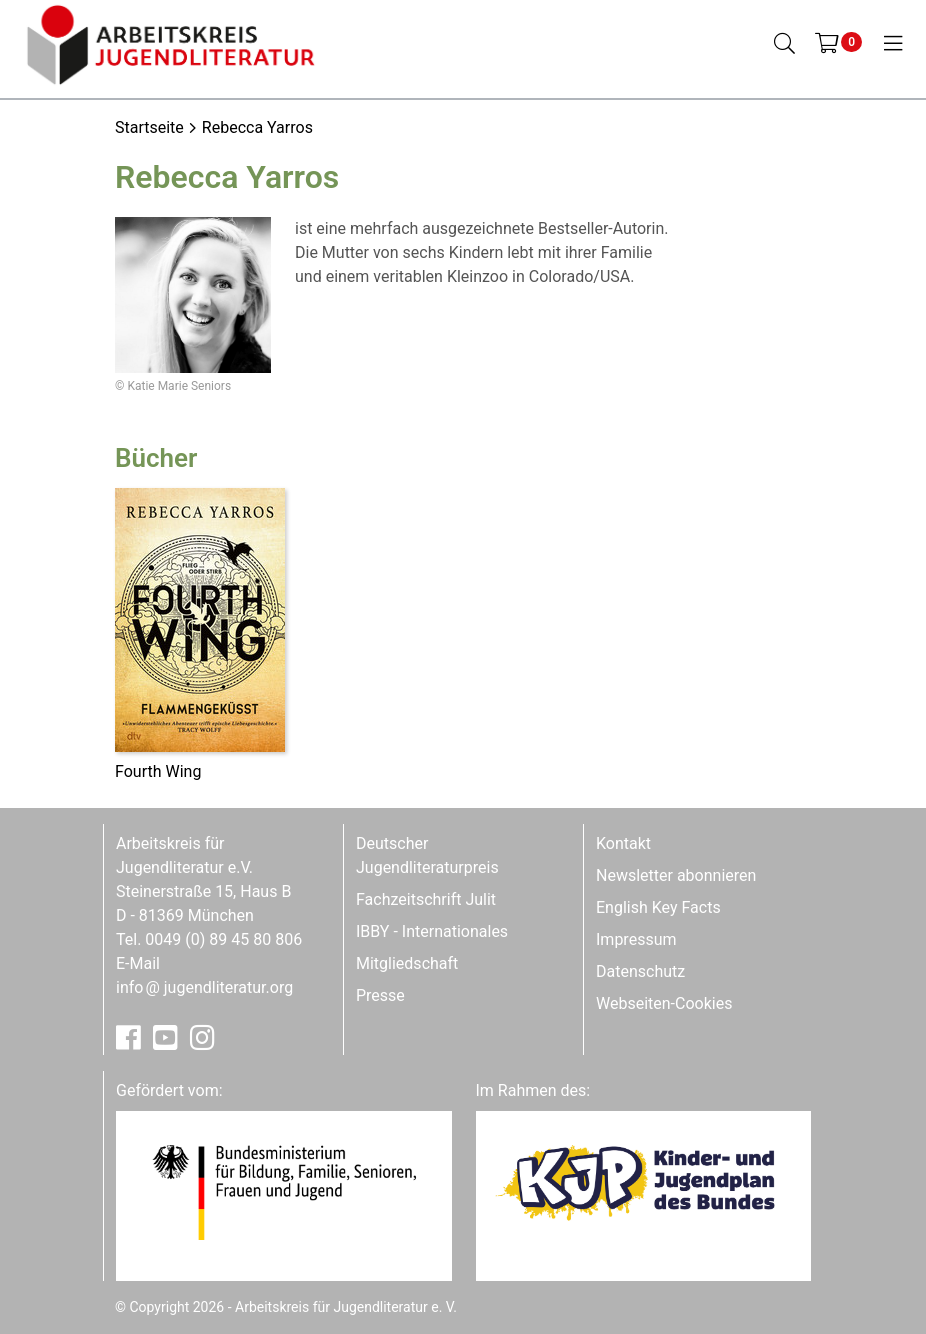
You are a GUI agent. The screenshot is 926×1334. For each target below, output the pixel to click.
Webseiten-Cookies (664, 1003)
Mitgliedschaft (407, 963)
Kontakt (623, 843)
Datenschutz (640, 971)
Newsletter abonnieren (676, 875)
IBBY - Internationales (432, 931)
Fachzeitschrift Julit (426, 899)
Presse (380, 995)
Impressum (636, 939)
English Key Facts (658, 907)
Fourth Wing (158, 771)
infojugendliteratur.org (204, 987)
